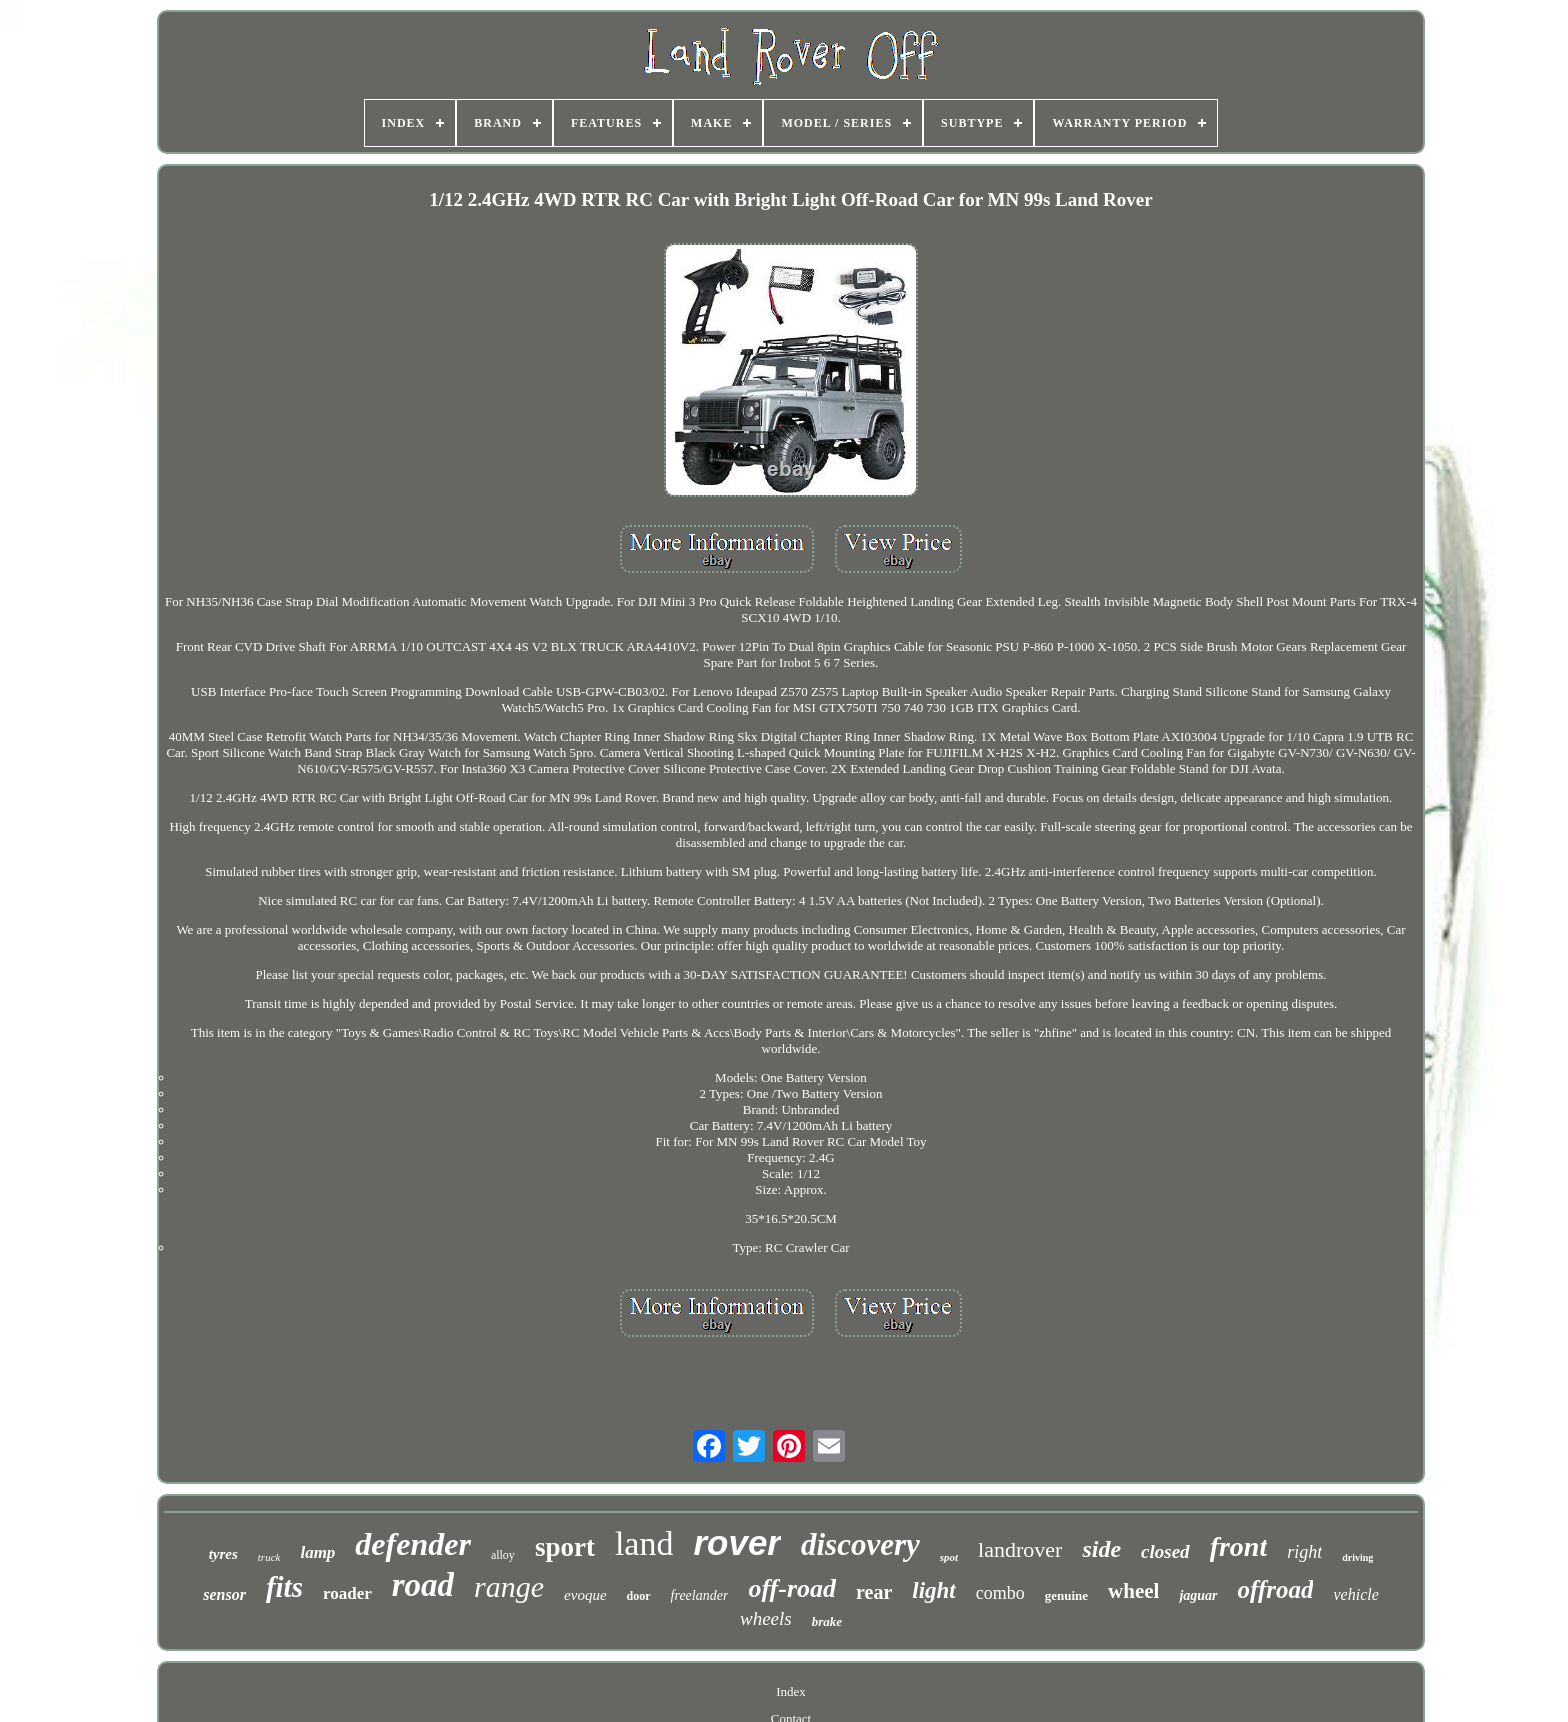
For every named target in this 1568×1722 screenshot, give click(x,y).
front (1239, 1546)
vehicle (1355, 1594)
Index (791, 1691)
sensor (224, 1594)
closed (1165, 1551)
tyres (223, 1554)
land (644, 1543)
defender (413, 1544)
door (639, 1596)
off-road (792, 1588)
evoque (585, 1595)
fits (284, 1587)
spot (949, 1557)
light (933, 1590)
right (1304, 1552)
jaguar (1198, 1595)
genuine (1066, 1595)
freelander (700, 1595)
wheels (766, 1618)
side (1101, 1549)
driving (1357, 1557)
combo (1000, 1593)
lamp (317, 1552)
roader (347, 1593)
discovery (860, 1544)
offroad (1276, 1589)
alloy (503, 1555)
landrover (1020, 1549)
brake (827, 1621)
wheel (1133, 1591)
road (423, 1585)
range (509, 1586)
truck (269, 1557)
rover (737, 1542)
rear (874, 1592)
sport (565, 1547)
